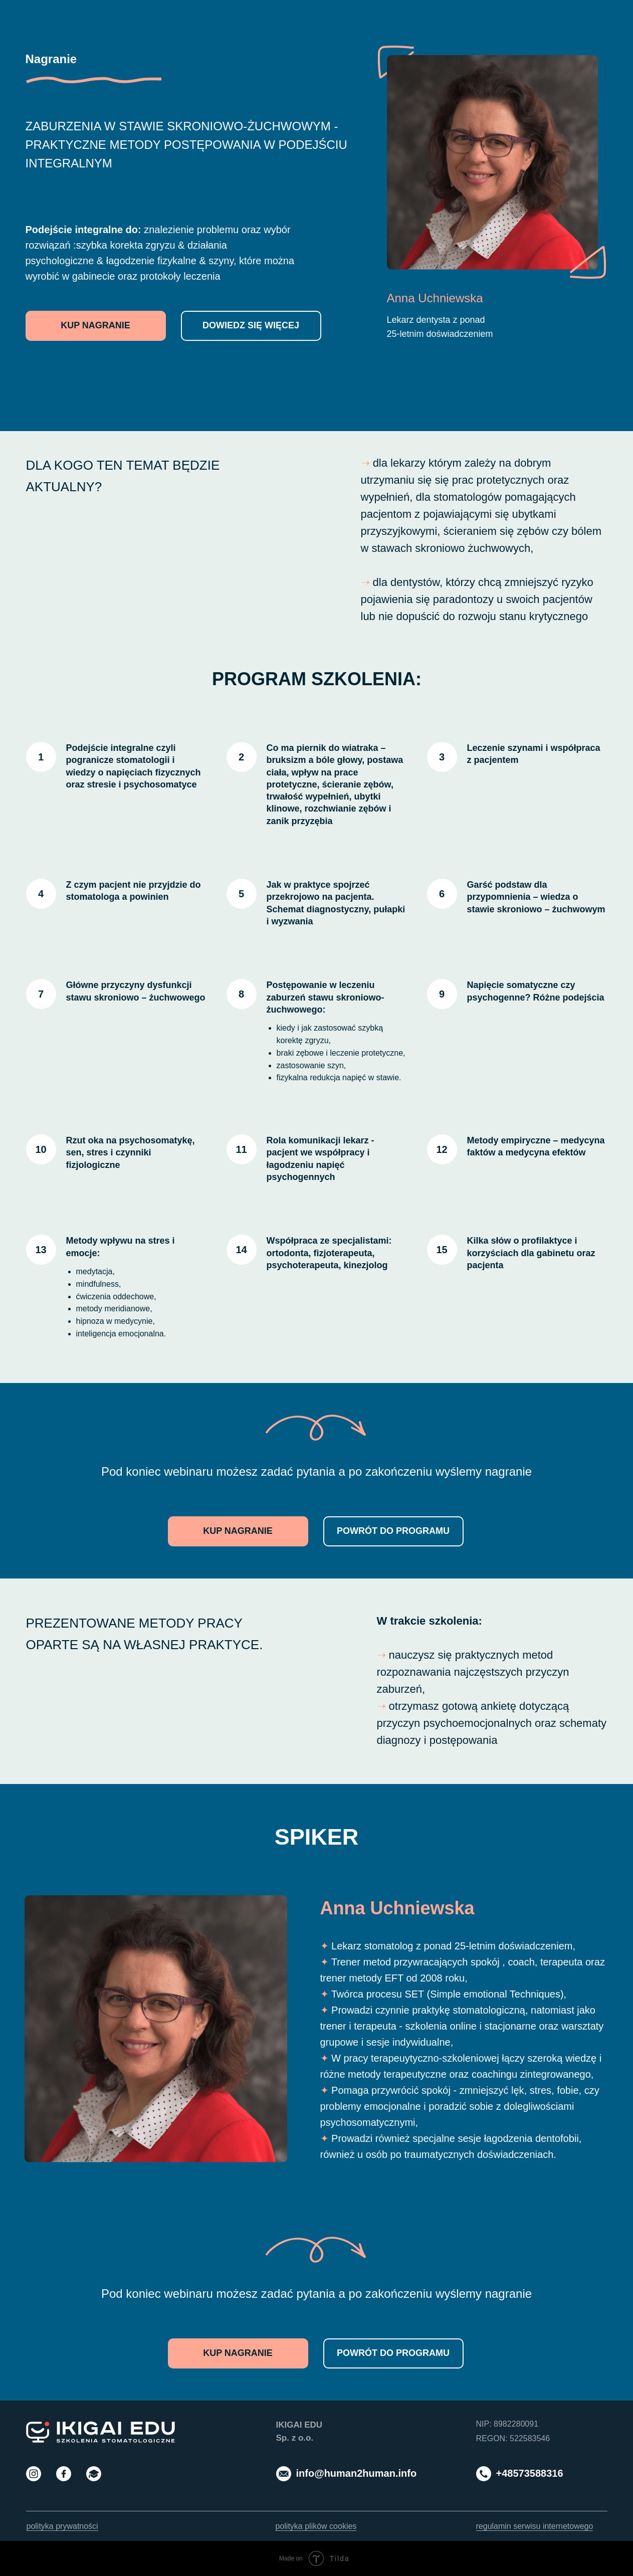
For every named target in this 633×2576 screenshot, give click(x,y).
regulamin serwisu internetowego (534, 2526)
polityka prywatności (62, 2526)
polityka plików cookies (316, 2526)
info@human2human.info (356, 2473)
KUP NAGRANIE (95, 325)
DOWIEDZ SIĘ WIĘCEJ (250, 325)
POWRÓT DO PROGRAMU (393, 1531)
